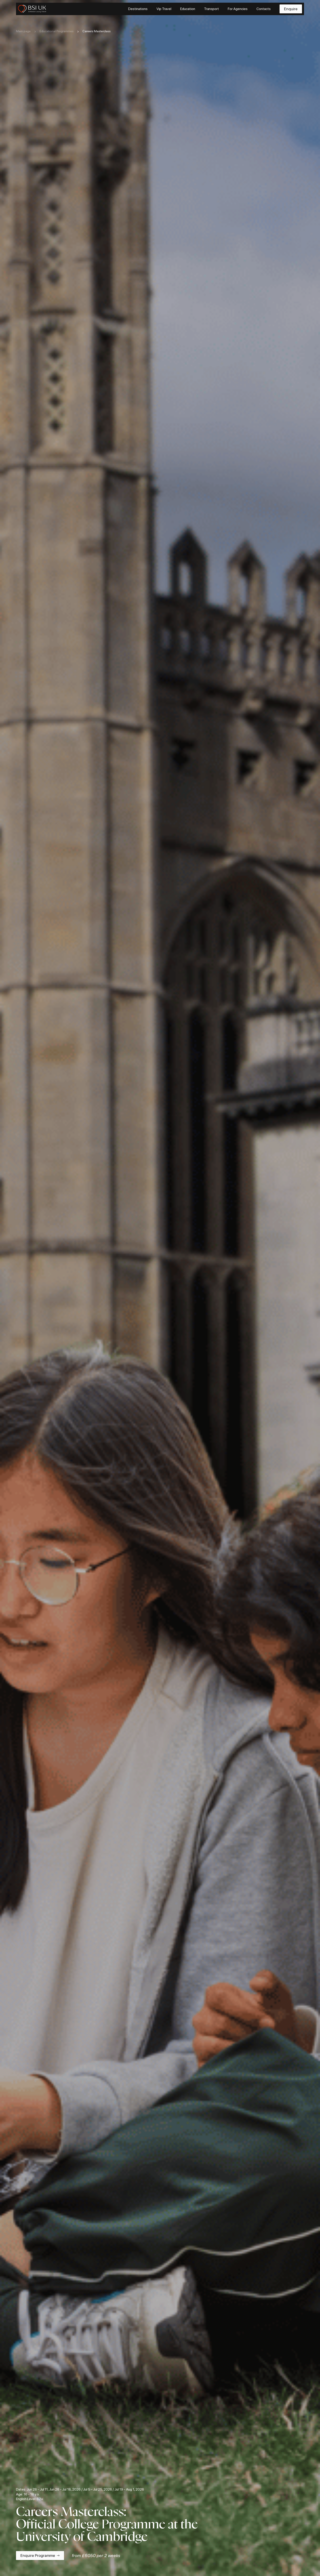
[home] (32, 9)
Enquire (291, 8)
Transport (211, 9)
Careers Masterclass (96, 31)
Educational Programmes (57, 31)
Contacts (263, 9)
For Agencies (238, 9)
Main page (23, 31)
